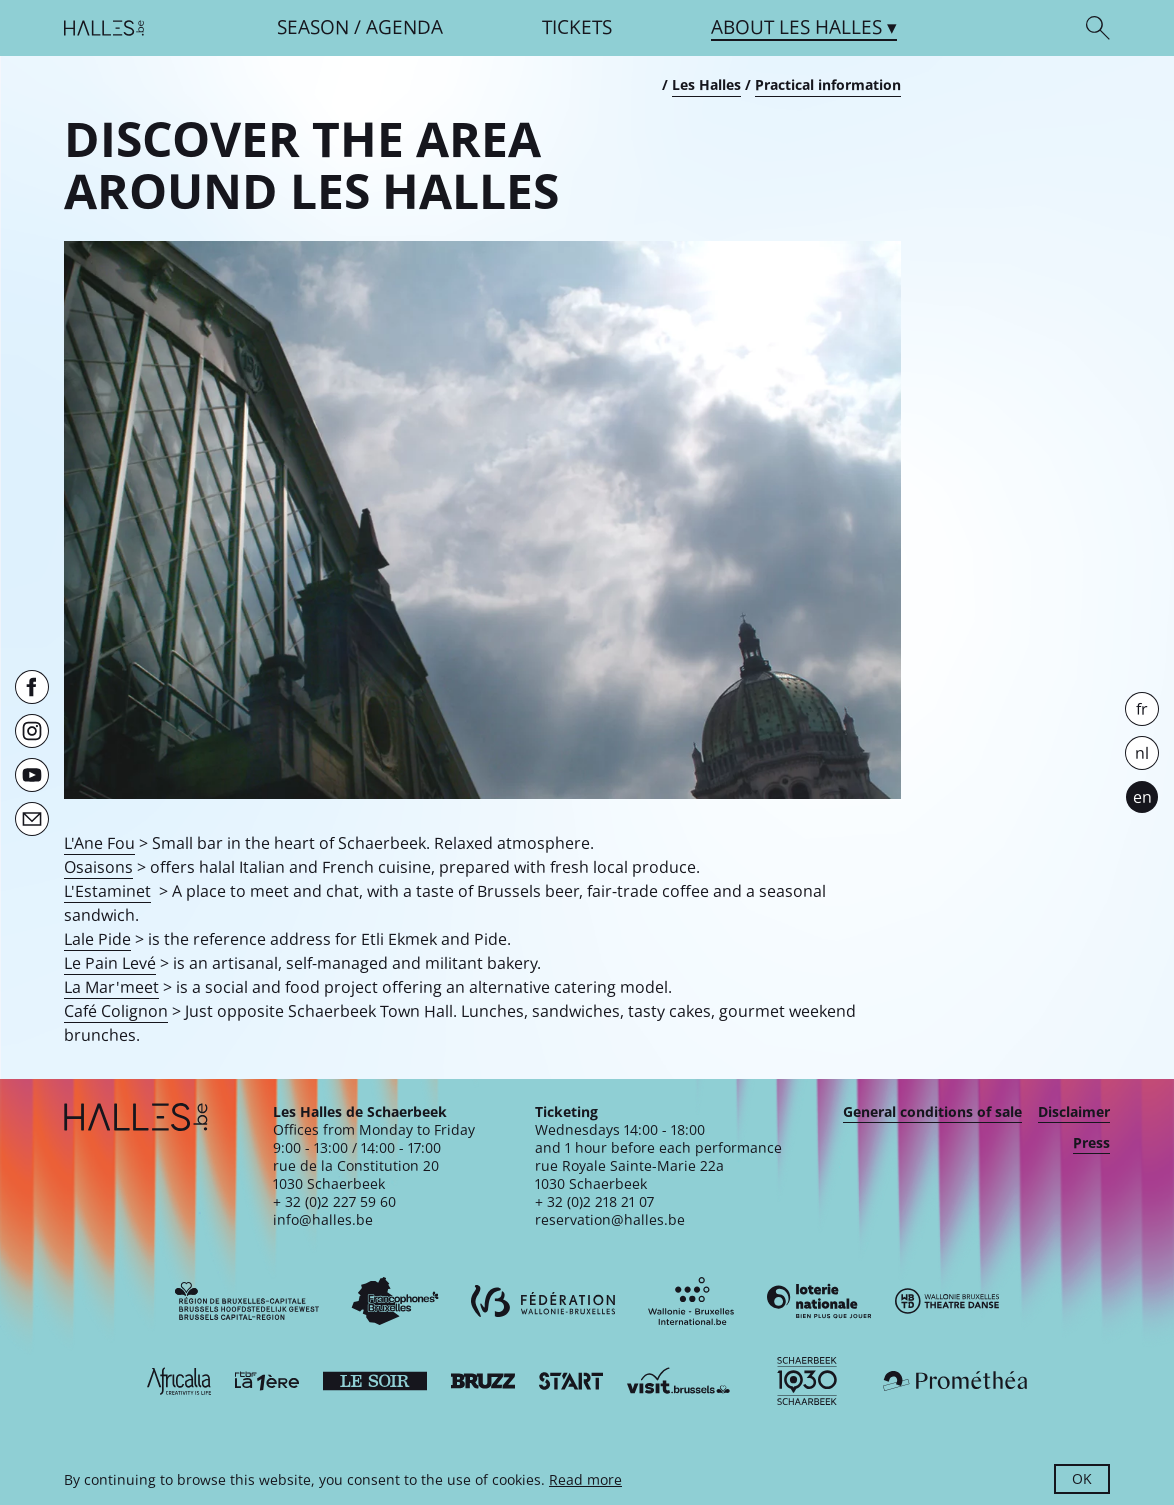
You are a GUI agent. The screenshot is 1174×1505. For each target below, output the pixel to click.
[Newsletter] (32, 819)
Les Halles (706, 85)
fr (1142, 709)
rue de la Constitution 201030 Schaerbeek (356, 1174)
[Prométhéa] (955, 1381)
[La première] (267, 1381)
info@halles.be (323, 1219)
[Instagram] (32, 731)
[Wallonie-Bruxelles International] (691, 1301)
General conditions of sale (932, 1112)
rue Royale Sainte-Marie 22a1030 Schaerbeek (629, 1174)
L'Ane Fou (99, 843)
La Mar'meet (111, 987)
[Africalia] (179, 1381)
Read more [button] (585, 1479)
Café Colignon (116, 1011)
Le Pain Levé (110, 963)
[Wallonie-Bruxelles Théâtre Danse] (947, 1301)
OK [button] (1082, 1478)
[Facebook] (32, 687)
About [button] (796, 27)
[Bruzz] (483, 1381)
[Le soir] (375, 1381)
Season (313, 27)
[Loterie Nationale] (819, 1301)
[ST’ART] (571, 1381)
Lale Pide (97, 939)
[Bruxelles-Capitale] (247, 1301)
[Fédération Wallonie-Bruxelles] (543, 1301)
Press (1091, 1143)
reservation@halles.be (610, 1219)
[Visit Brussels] (679, 1381)
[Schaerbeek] (807, 1381)
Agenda (404, 27)
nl (1142, 753)
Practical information (828, 85)
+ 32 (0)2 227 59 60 (334, 1201)
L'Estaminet (107, 891)
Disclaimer (1074, 1112)
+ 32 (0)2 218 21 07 (594, 1201)
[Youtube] (32, 775)
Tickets (577, 27)
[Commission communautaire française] (395, 1301)
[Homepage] (104, 28)
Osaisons (98, 867)
